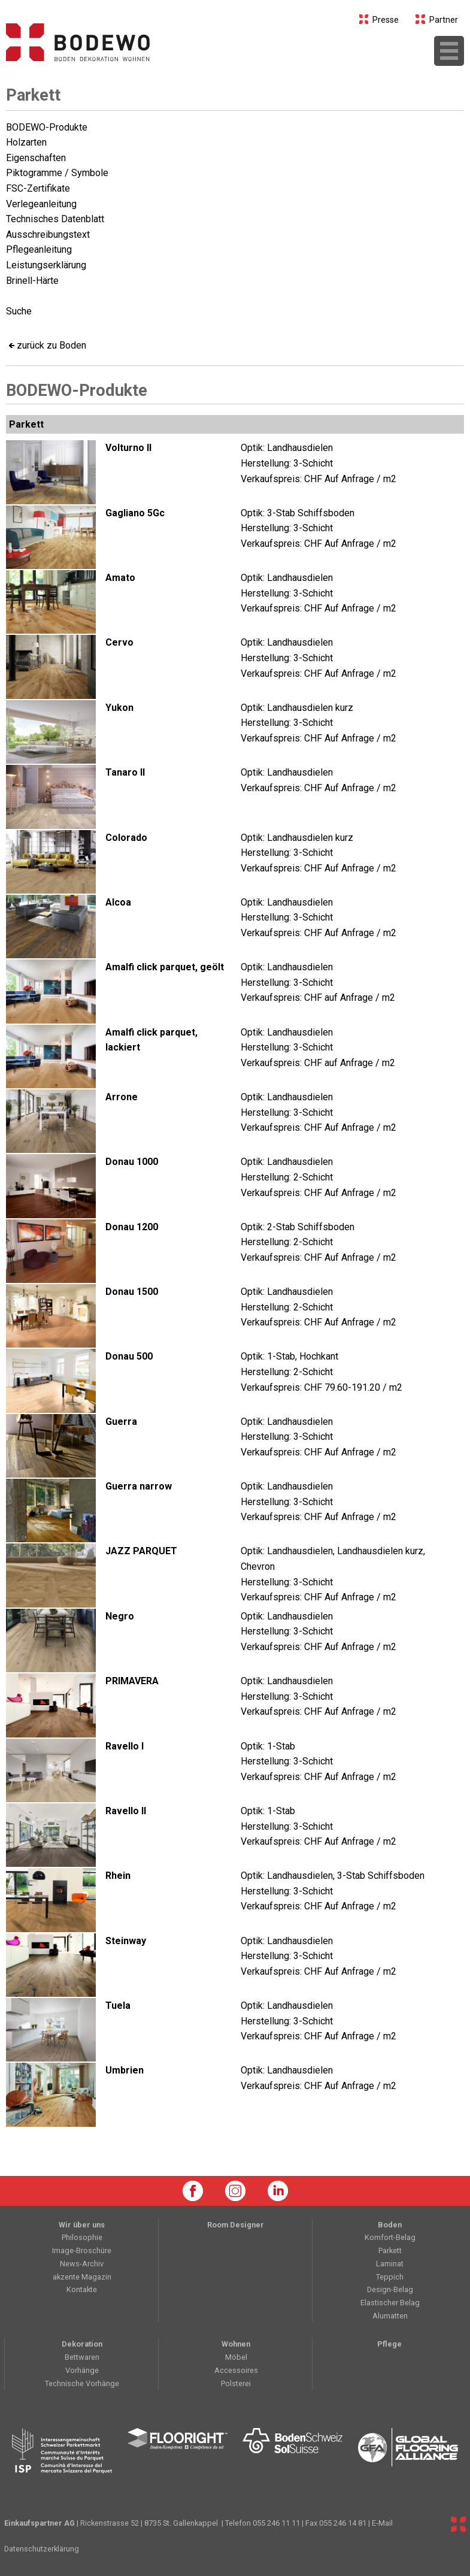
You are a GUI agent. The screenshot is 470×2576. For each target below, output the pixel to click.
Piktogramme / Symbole (57, 172)
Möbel (236, 2357)
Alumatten (390, 2315)
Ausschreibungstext (48, 234)
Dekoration (82, 2343)
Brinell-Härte (32, 280)
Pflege (389, 2343)
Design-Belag (390, 2289)
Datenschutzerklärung (41, 2548)
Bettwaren (82, 2357)
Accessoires (236, 2370)
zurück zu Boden (51, 345)
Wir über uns (82, 2224)
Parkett (33, 95)
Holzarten (26, 142)
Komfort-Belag (390, 2237)
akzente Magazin (82, 2276)
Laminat (390, 2263)
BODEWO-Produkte (46, 127)
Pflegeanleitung (39, 249)
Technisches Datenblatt (55, 219)
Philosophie (82, 2237)
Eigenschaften (36, 158)
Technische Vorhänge (82, 2383)
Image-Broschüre (81, 2250)
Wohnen (236, 2343)
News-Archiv (82, 2263)
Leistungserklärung (46, 265)
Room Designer (235, 2224)
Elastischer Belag (390, 2302)
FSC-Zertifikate (38, 188)
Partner (437, 20)
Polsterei (236, 2383)
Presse (379, 20)
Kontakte (81, 2289)
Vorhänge (82, 2370)
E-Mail (382, 2523)
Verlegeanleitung (41, 204)
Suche (19, 311)
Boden (390, 2224)
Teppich (390, 2276)
